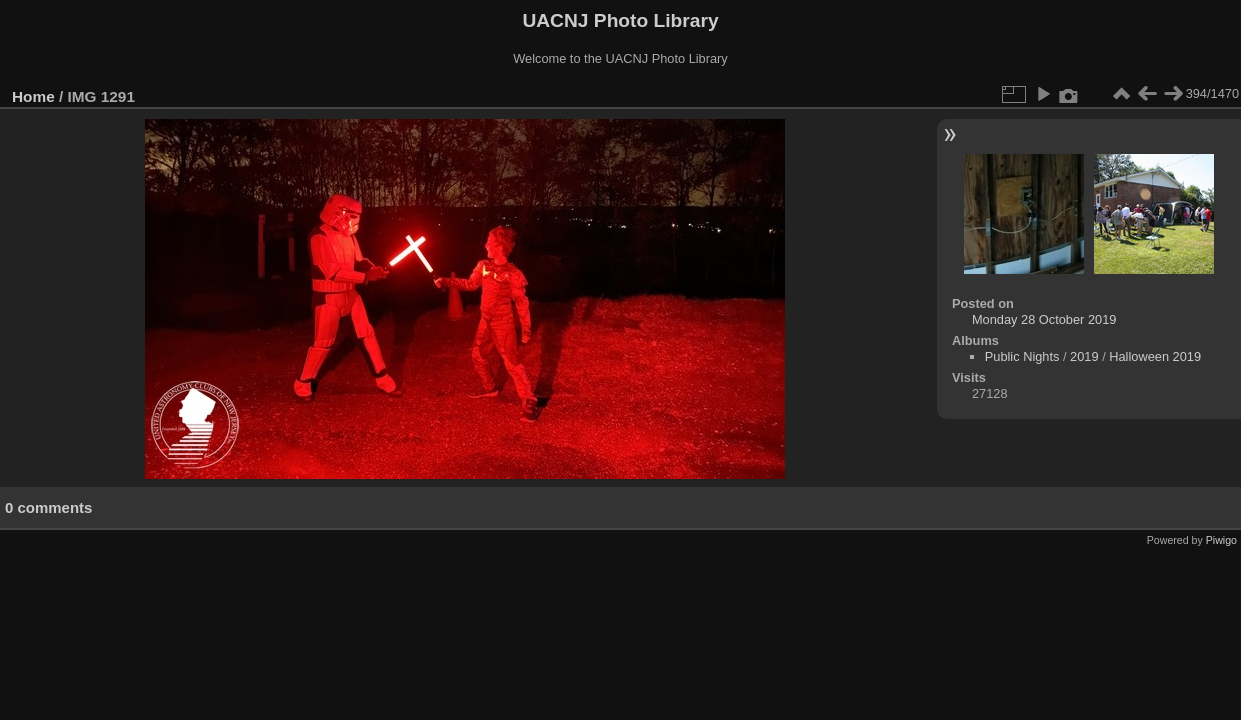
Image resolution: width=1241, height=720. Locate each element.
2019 (1084, 356)
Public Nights (1022, 356)
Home (33, 96)
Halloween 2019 (1155, 356)
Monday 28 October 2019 (1044, 319)
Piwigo (1221, 540)
